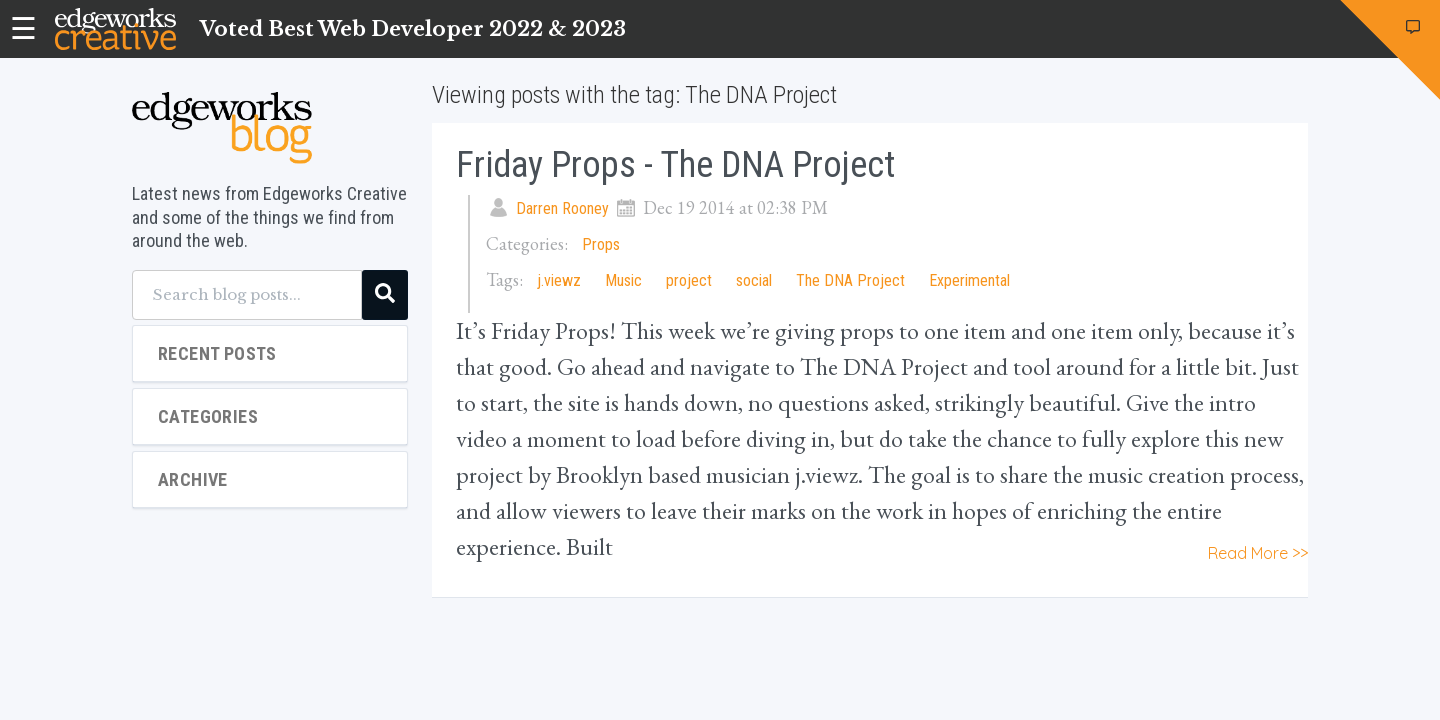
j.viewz (559, 280)
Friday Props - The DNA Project (675, 165)
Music (623, 280)
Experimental (969, 280)
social (754, 280)
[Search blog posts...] (247, 295)
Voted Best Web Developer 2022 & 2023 (413, 29)
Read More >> (1258, 553)
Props (601, 244)
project (689, 280)
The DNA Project (850, 280)
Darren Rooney (562, 208)
